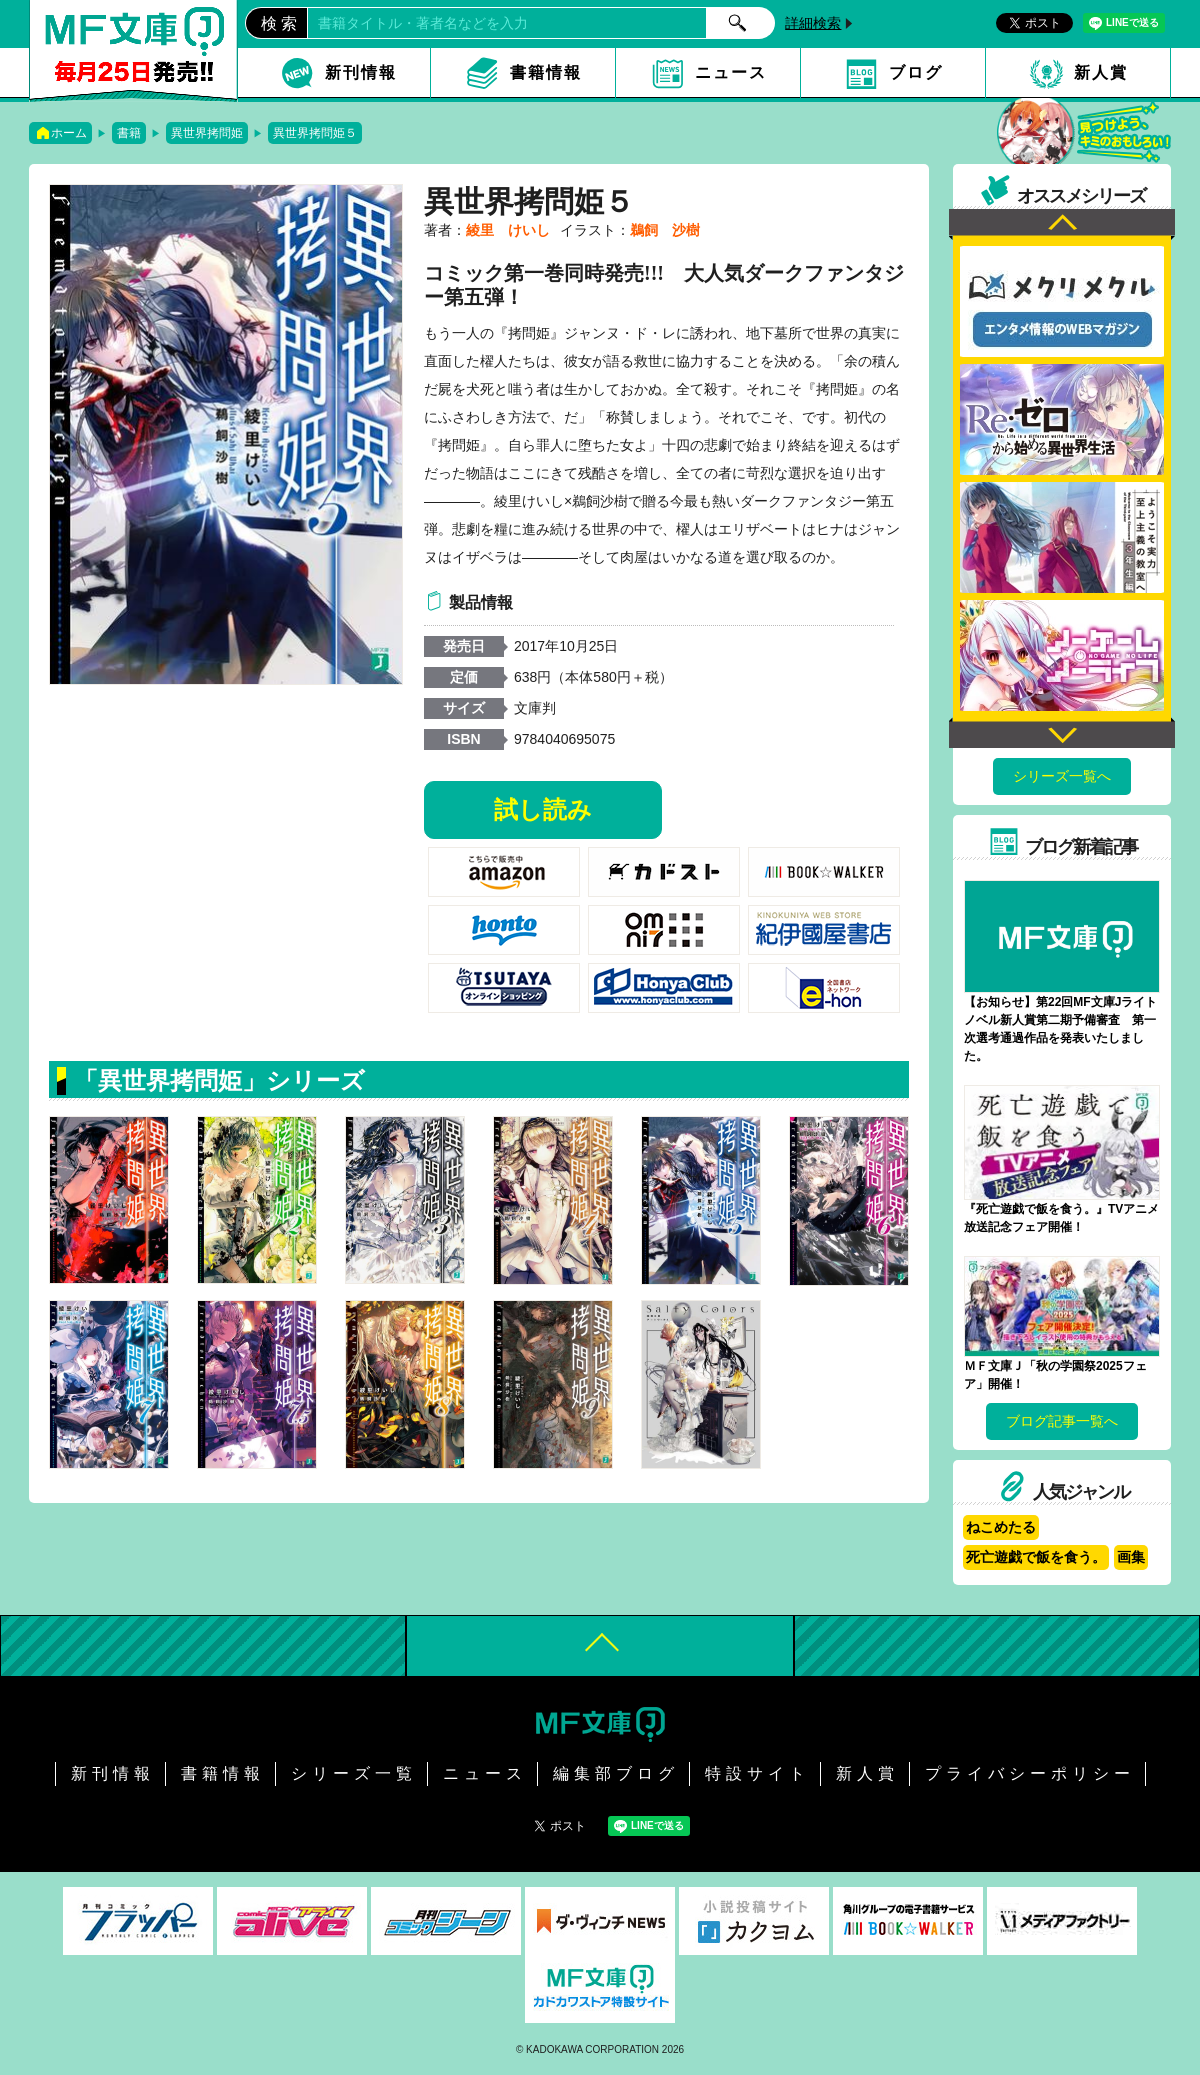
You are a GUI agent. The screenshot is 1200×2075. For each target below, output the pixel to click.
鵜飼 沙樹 (665, 230)
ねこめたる (1001, 1527)
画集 (1131, 1557)
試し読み (543, 809)
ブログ (916, 72)
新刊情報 (361, 72)
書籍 (129, 133)
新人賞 (1101, 72)
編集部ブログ (616, 1773)
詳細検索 (813, 23)
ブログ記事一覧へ (1062, 1421)
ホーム (69, 133)
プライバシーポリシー (1030, 1773)
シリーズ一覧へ (1062, 776)
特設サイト (757, 1773)
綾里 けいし (508, 230)
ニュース (731, 72)
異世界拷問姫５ (315, 133)
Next (1062, 732)
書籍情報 (546, 72)
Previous (1062, 224)
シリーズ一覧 (354, 1773)
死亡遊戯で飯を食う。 (1036, 1557)
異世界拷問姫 (207, 133)
